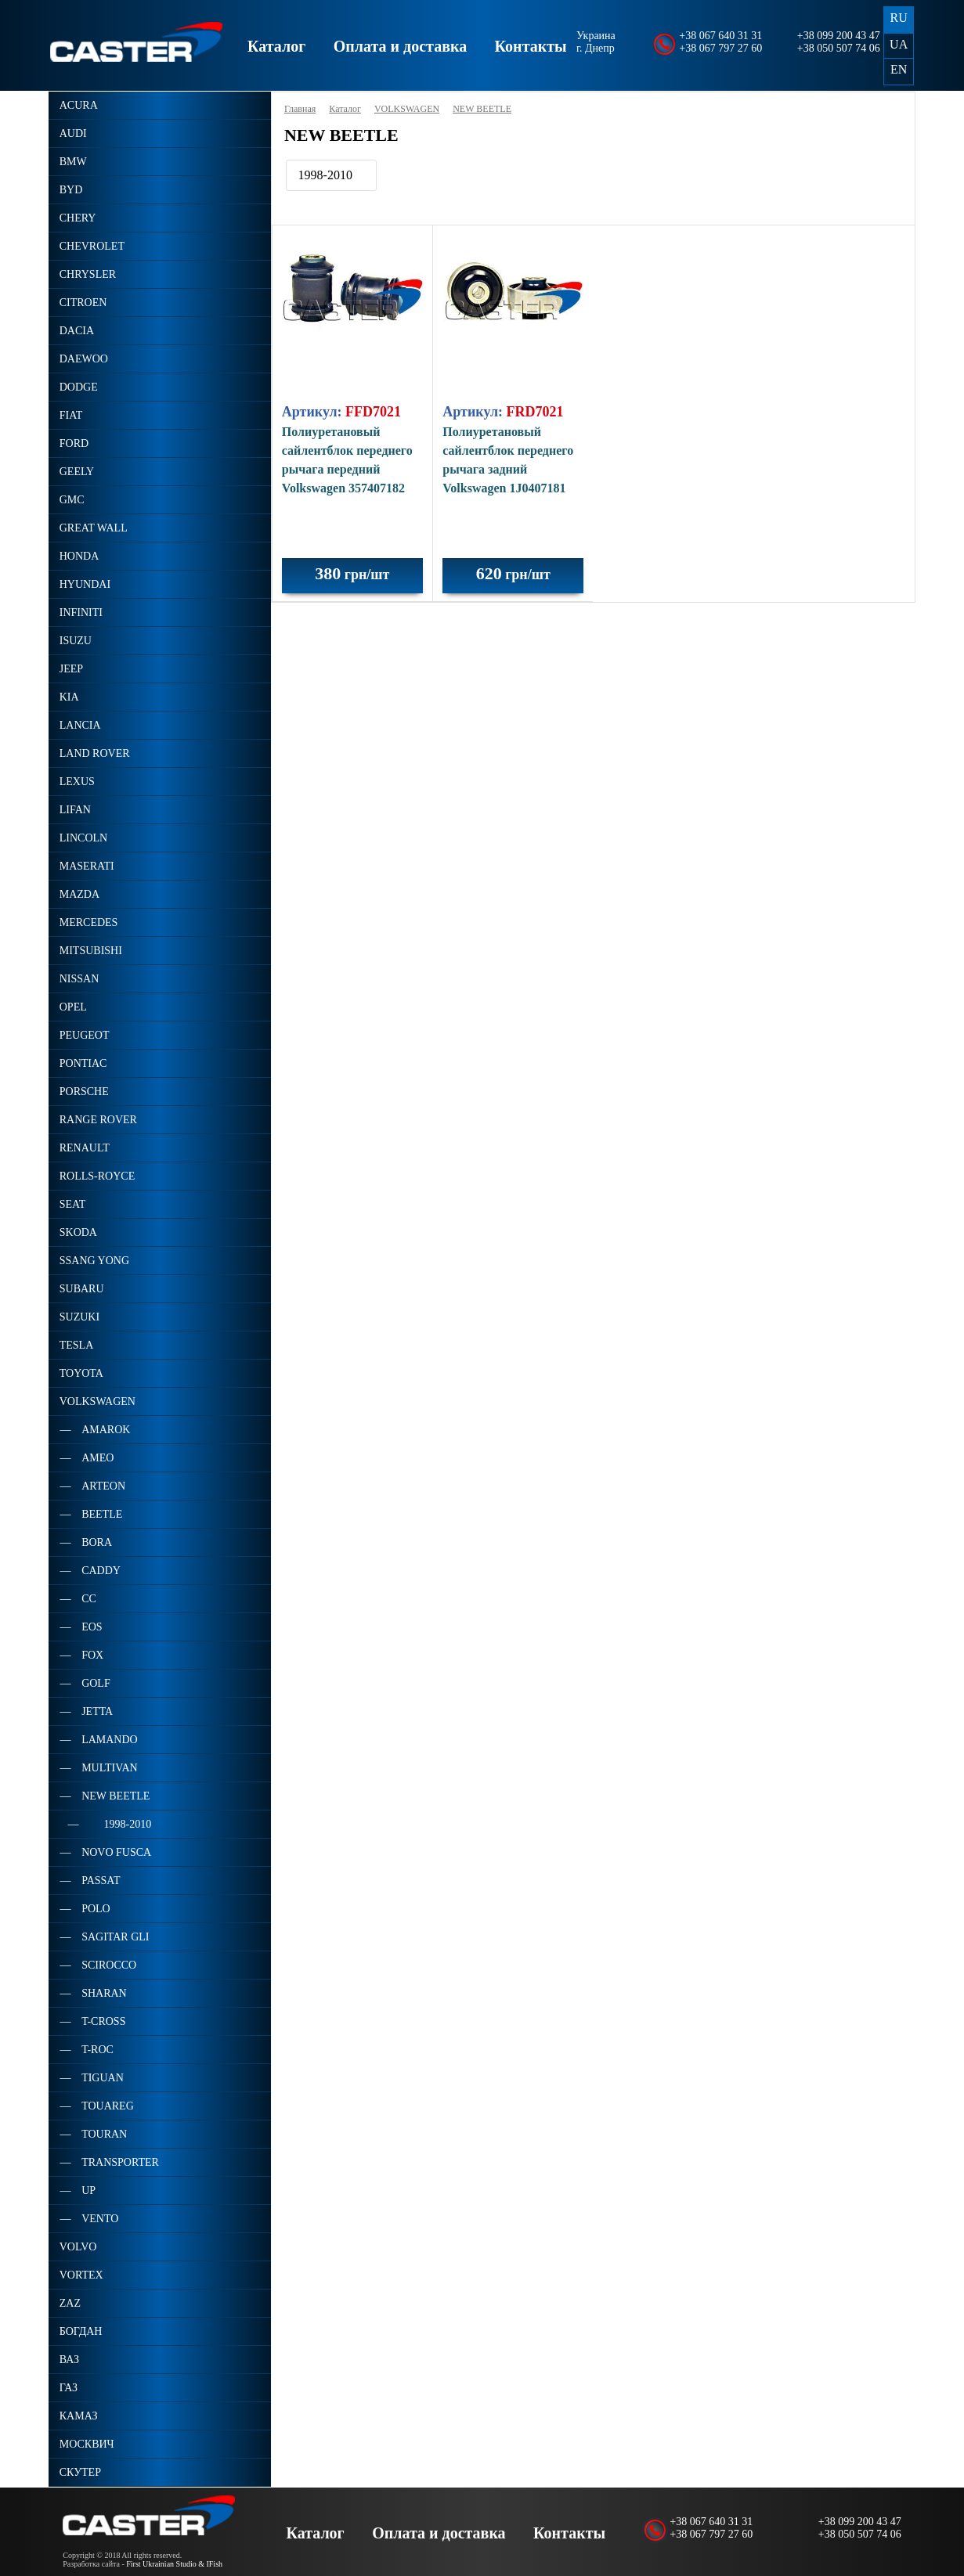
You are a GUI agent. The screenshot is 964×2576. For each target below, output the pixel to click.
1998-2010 (325, 175)
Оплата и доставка (400, 46)
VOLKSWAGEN (406, 108)
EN (898, 69)
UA (899, 44)
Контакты (531, 46)
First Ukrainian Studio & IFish (174, 2564)
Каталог (276, 46)
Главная (300, 108)
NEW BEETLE (482, 108)
